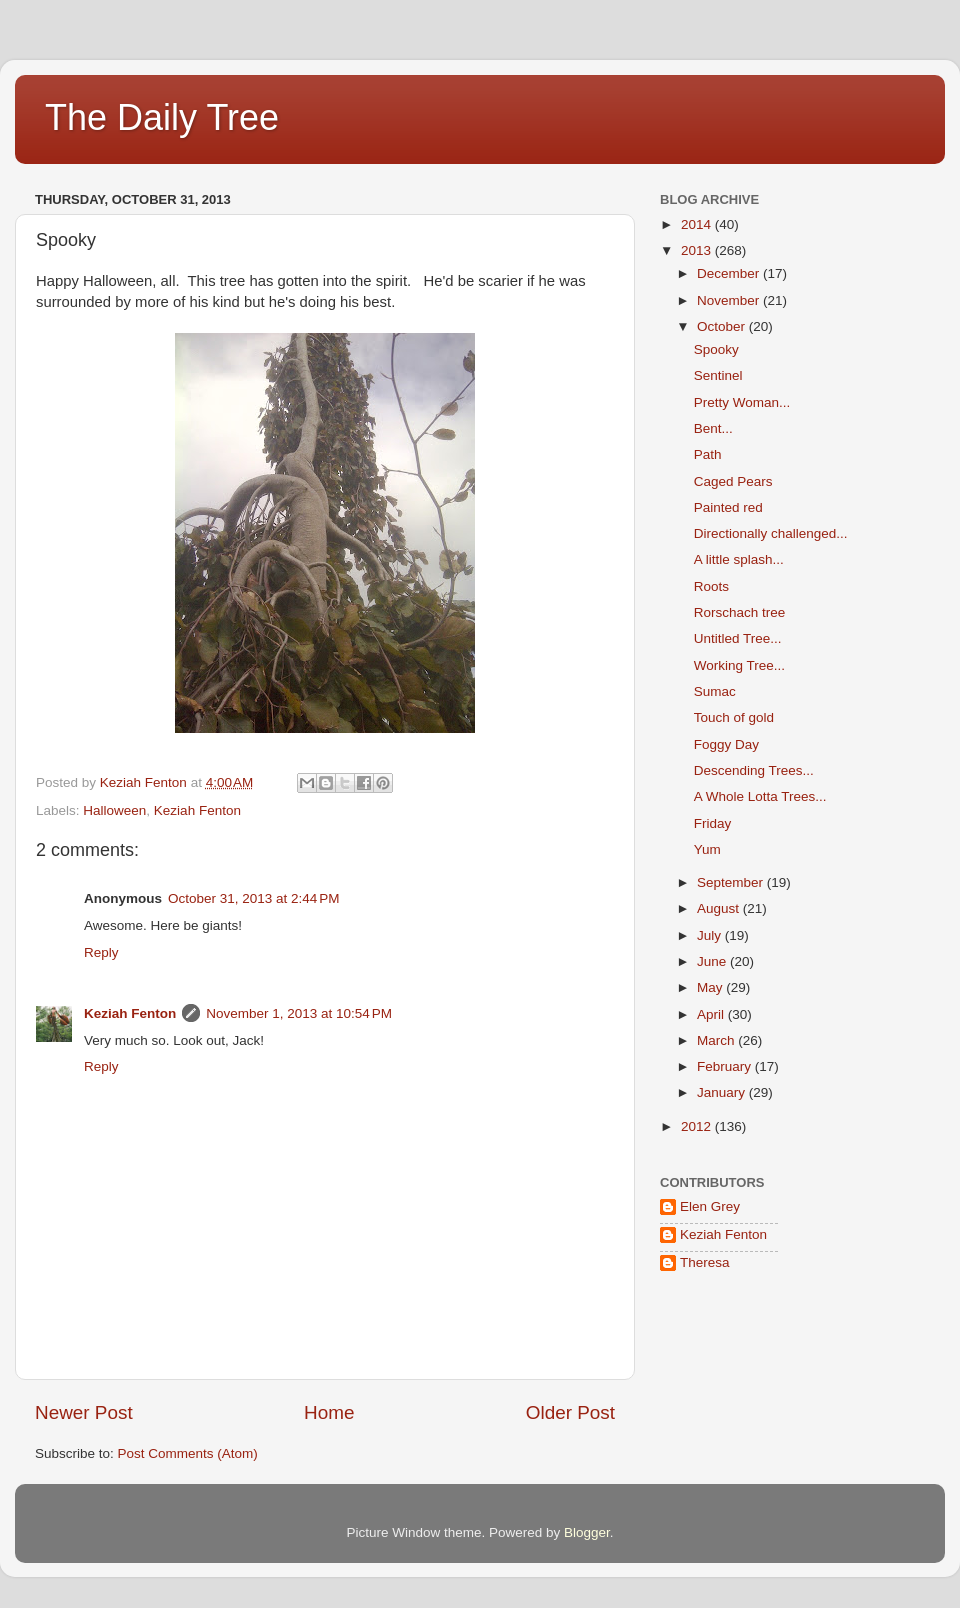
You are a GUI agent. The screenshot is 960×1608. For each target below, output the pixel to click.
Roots (711, 586)
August (720, 908)
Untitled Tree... (738, 638)
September (732, 882)
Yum (707, 849)
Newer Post (84, 1412)
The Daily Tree (162, 117)
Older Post (570, 1412)
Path (708, 454)
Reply (101, 952)
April (712, 1014)
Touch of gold (734, 717)
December (730, 273)
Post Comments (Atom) (188, 1453)
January (723, 1092)
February (726, 1066)
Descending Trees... (754, 770)
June (713, 961)
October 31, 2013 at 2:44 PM (253, 898)
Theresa (705, 1262)
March (717, 1040)
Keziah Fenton (197, 810)
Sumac (715, 691)
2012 (698, 1126)
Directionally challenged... (771, 533)
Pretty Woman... (742, 402)
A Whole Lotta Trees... (760, 796)
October (723, 326)
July (711, 935)
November (730, 300)
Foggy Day (726, 744)
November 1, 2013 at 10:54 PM (299, 1013)
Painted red (728, 507)
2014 (698, 224)
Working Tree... (739, 665)
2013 (698, 250)
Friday (713, 823)
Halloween (114, 810)
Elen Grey (710, 1206)
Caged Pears (733, 481)
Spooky (716, 349)
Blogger (587, 1532)
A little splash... (739, 559)
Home (329, 1412)
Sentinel (718, 375)
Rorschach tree (740, 612)
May (711, 987)
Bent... (713, 428)
